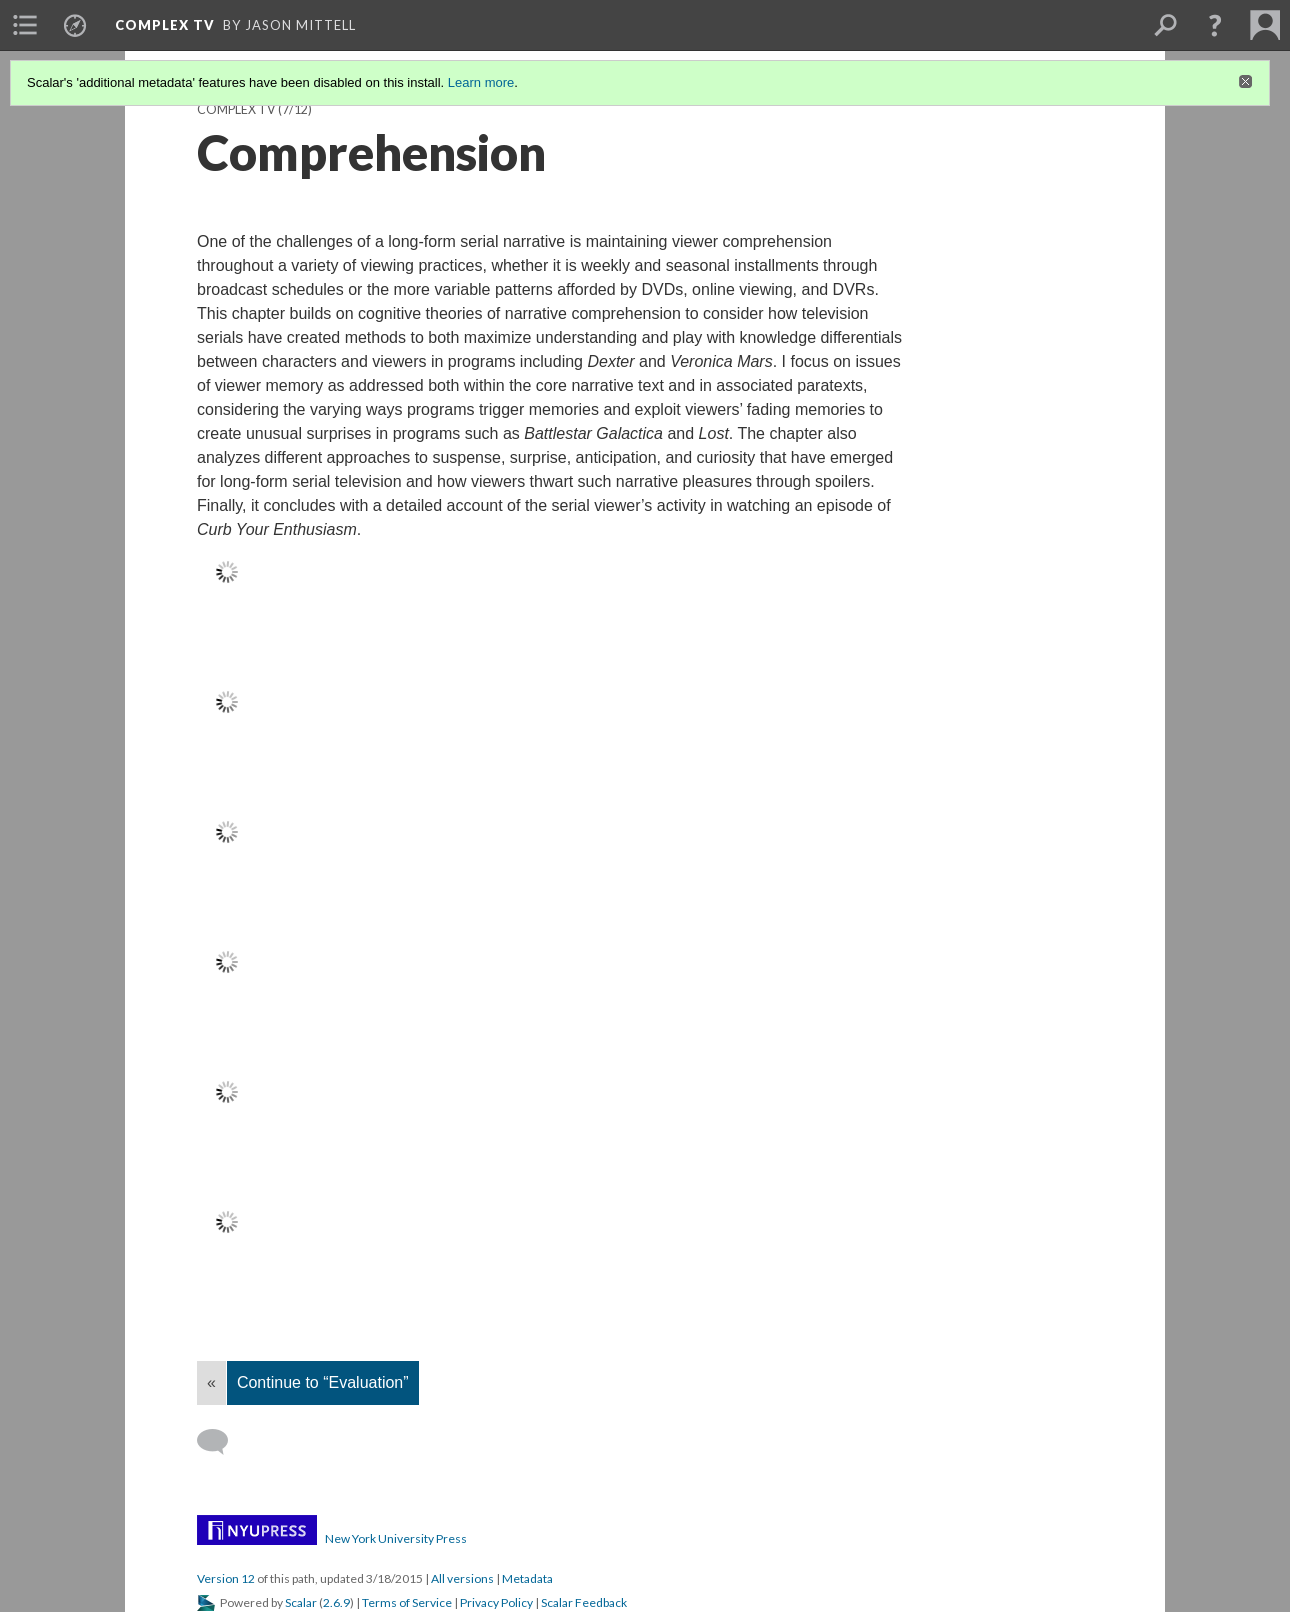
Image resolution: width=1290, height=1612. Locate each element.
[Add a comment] (221, 1442)
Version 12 (226, 1578)
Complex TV (165, 25)
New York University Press (396, 1538)
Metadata (527, 1578)
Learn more (481, 82)
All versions (462, 1578)
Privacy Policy (496, 1602)
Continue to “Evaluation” (323, 1382)
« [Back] (211, 1382)
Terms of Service (407, 1602)
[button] (1215, 25)
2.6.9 (336, 1602)
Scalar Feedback (584, 1602)
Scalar (301, 1602)
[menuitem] (25, 25)
